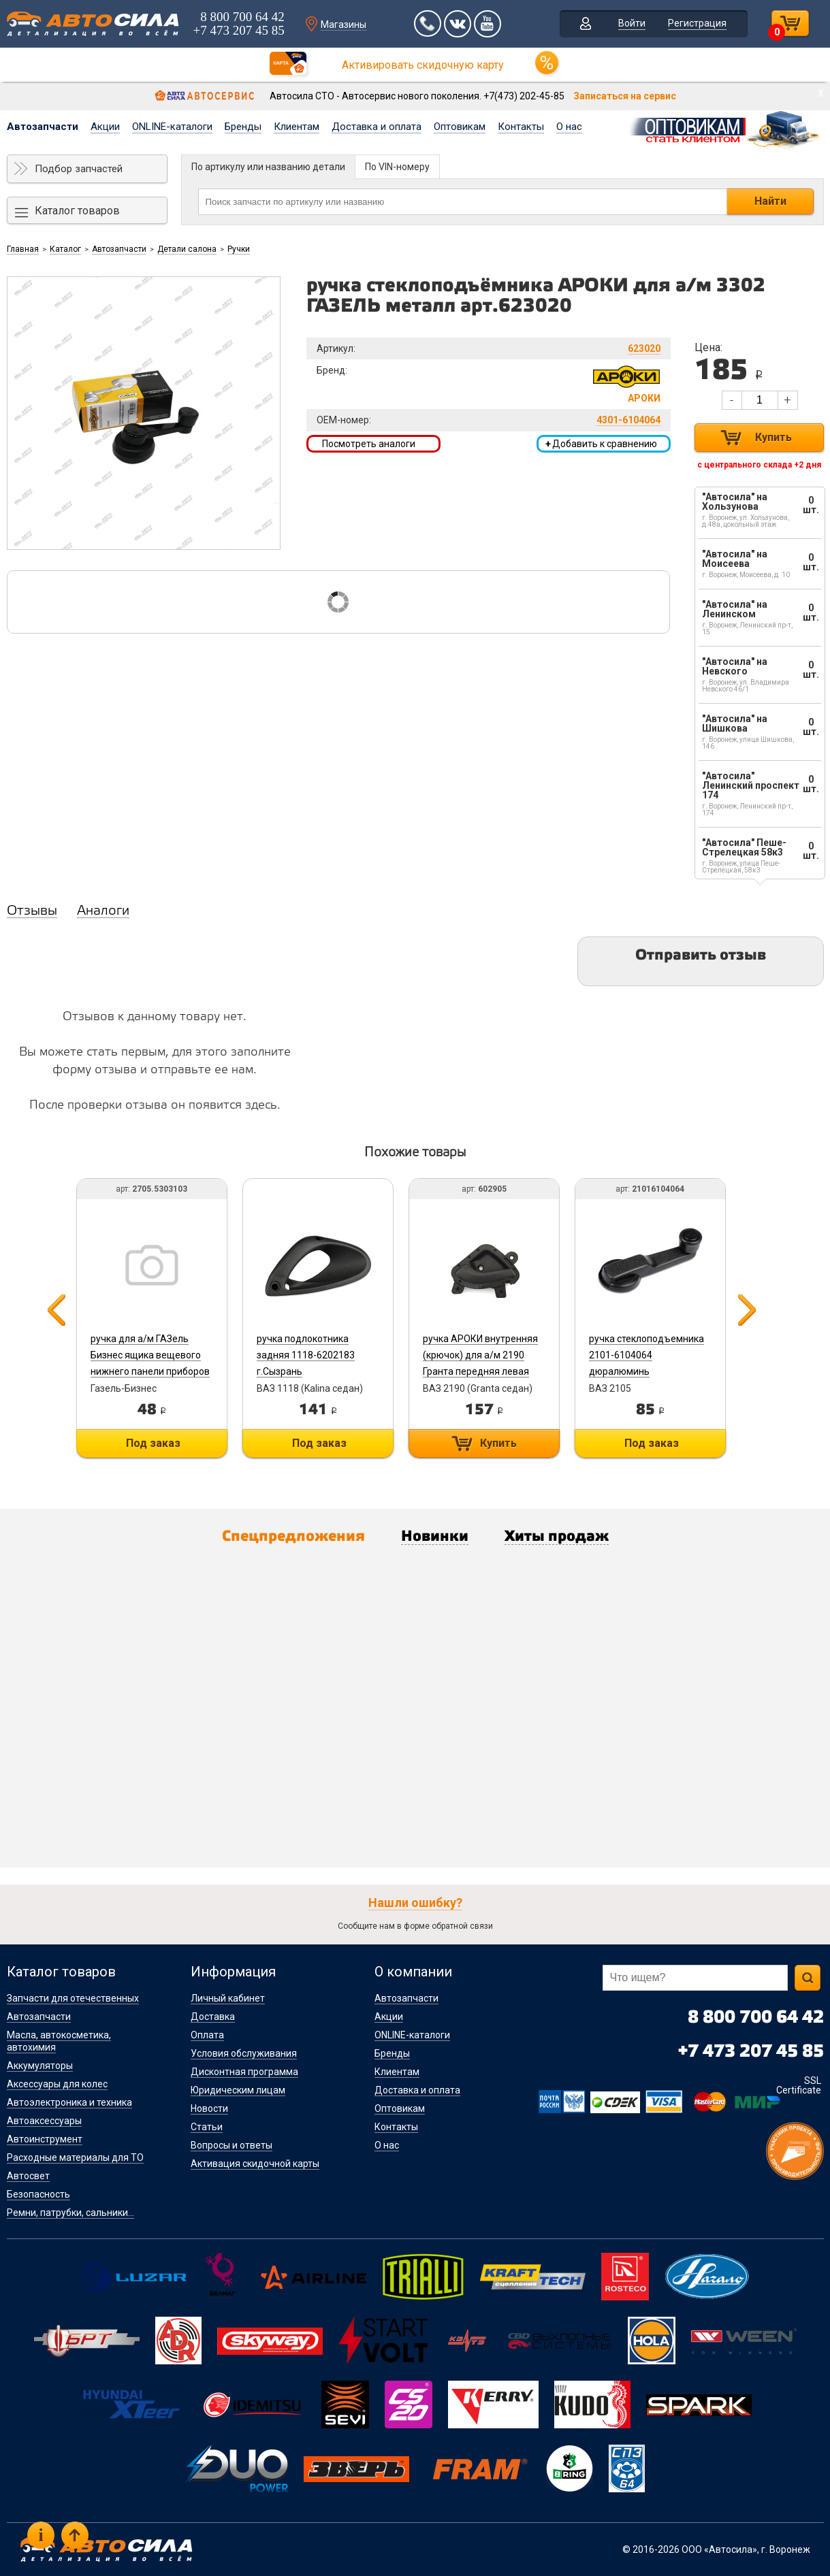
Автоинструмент (44, 2139)
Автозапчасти (42, 126)
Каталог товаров (77, 210)
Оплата (207, 2034)
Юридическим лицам (238, 2090)
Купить (773, 437)
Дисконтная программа (244, 2071)
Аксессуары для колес (57, 2083)
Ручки (238, 249)
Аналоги (103, 911)
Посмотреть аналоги (368, 443)
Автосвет (28, 2175)
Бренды (243, 126)
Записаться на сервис (624, 96)
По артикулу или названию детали (268, 166)
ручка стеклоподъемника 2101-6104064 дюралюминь (646, 1355)
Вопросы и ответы (231, 2145)
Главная (23, 249)
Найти (770, 201)
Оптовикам (459, 126)
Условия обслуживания (244, 2053)
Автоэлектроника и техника (69, 2102)
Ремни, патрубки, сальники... (70, 2212)
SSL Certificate (798, 2085)
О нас (569, 126)
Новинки (434, 1537)
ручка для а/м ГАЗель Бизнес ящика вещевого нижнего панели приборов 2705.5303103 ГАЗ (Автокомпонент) (150, 1371)
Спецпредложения (293, 1537)
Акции (105, 126)
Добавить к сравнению (601, 444)
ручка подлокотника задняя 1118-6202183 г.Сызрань (306, 1355)
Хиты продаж (557, 1537)
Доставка (213, 2016)
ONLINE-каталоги (172, 126)
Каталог (65, 249)
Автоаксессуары (44, 2120)
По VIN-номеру (397, 166)
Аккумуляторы (40, 2065)
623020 (644, 348)
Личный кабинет (228, 1998)
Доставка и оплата (376, 126)
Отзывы (32, 911)
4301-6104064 (628, 419)
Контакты (521, 126)
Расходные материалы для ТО (75, 2157)
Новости (209, 2108)
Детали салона (187, 249)
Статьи (207, 2126)
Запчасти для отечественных (73, 1998)
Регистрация (697, 23)
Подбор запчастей (79, 169)
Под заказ (153, 1443)
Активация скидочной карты (255, 2163)
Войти (631, 23)
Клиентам (296, 126)
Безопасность (38, 2194)
